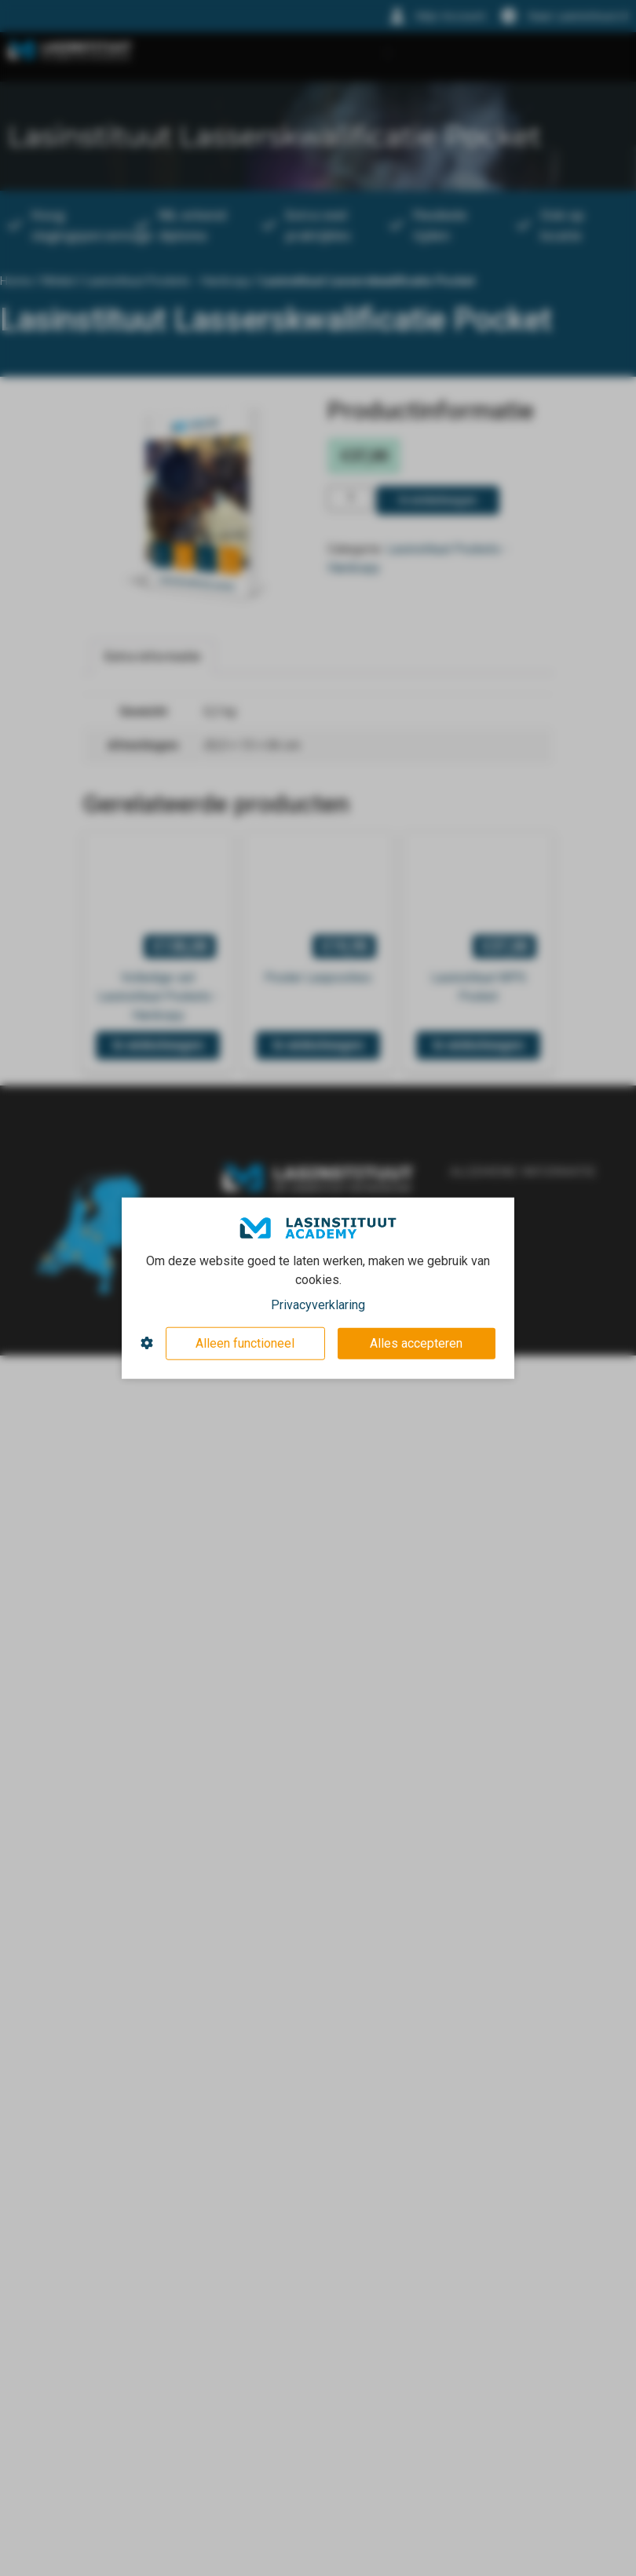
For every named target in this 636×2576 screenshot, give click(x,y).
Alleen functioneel (245, 1342)
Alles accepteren (416, 1342)
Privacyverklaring (318, 1304)
